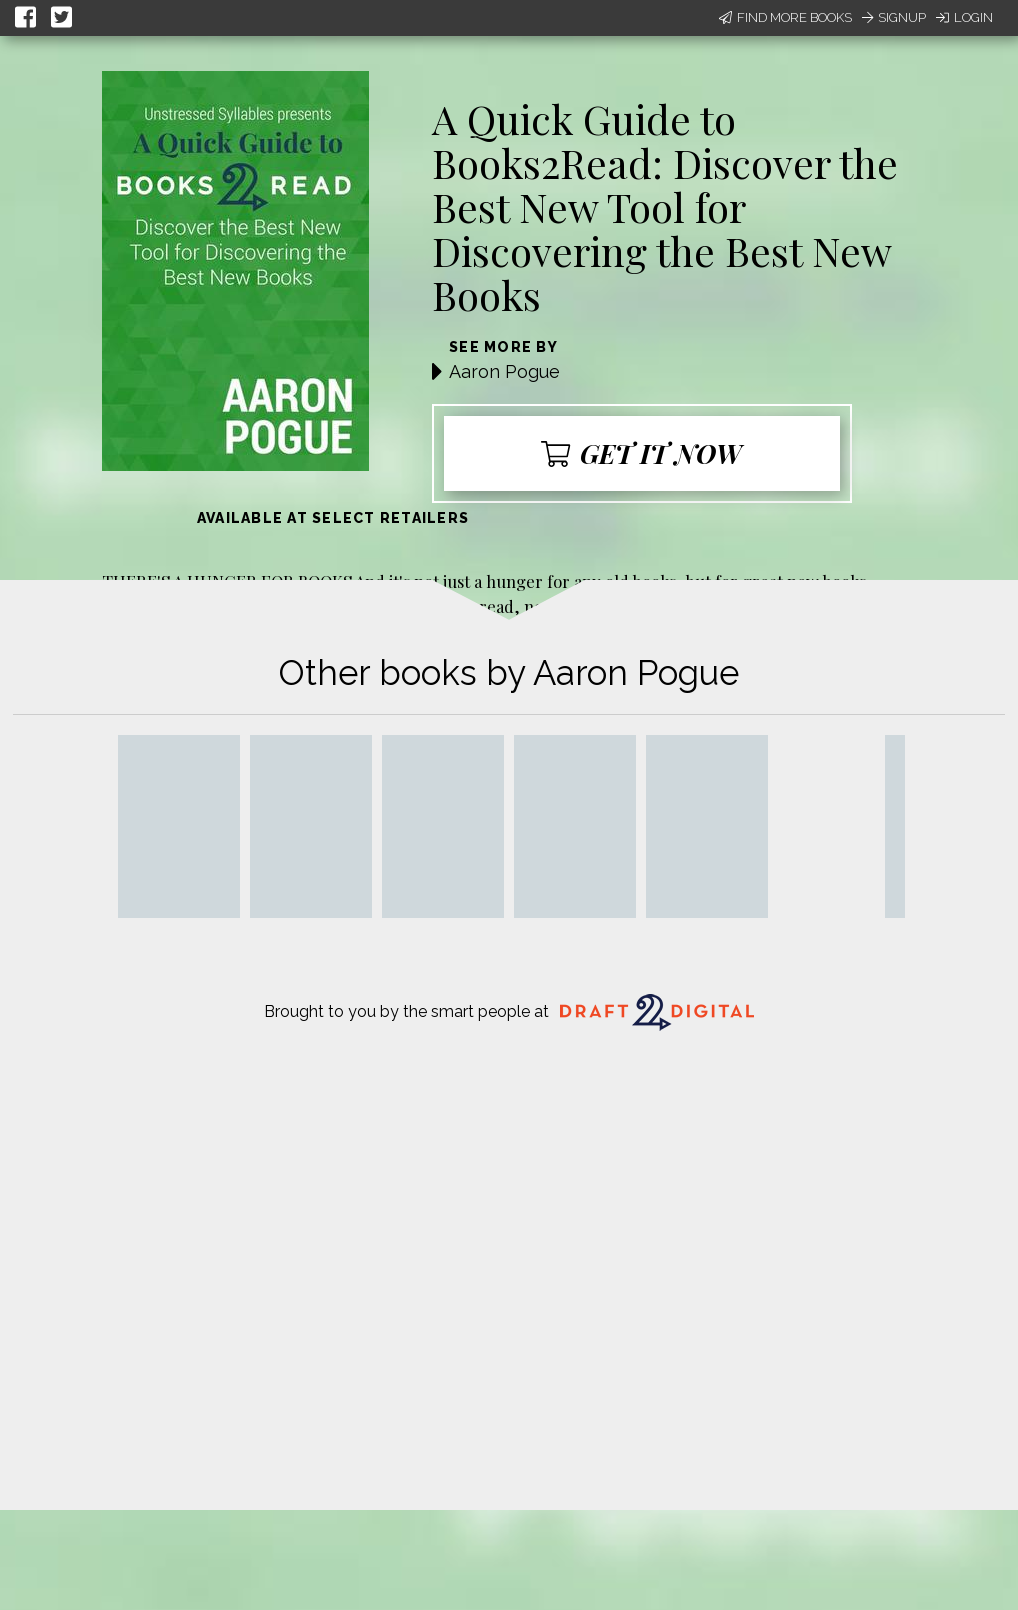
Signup (894, 17)
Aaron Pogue (504, 371)
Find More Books (785, 17)
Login (964, 17)
